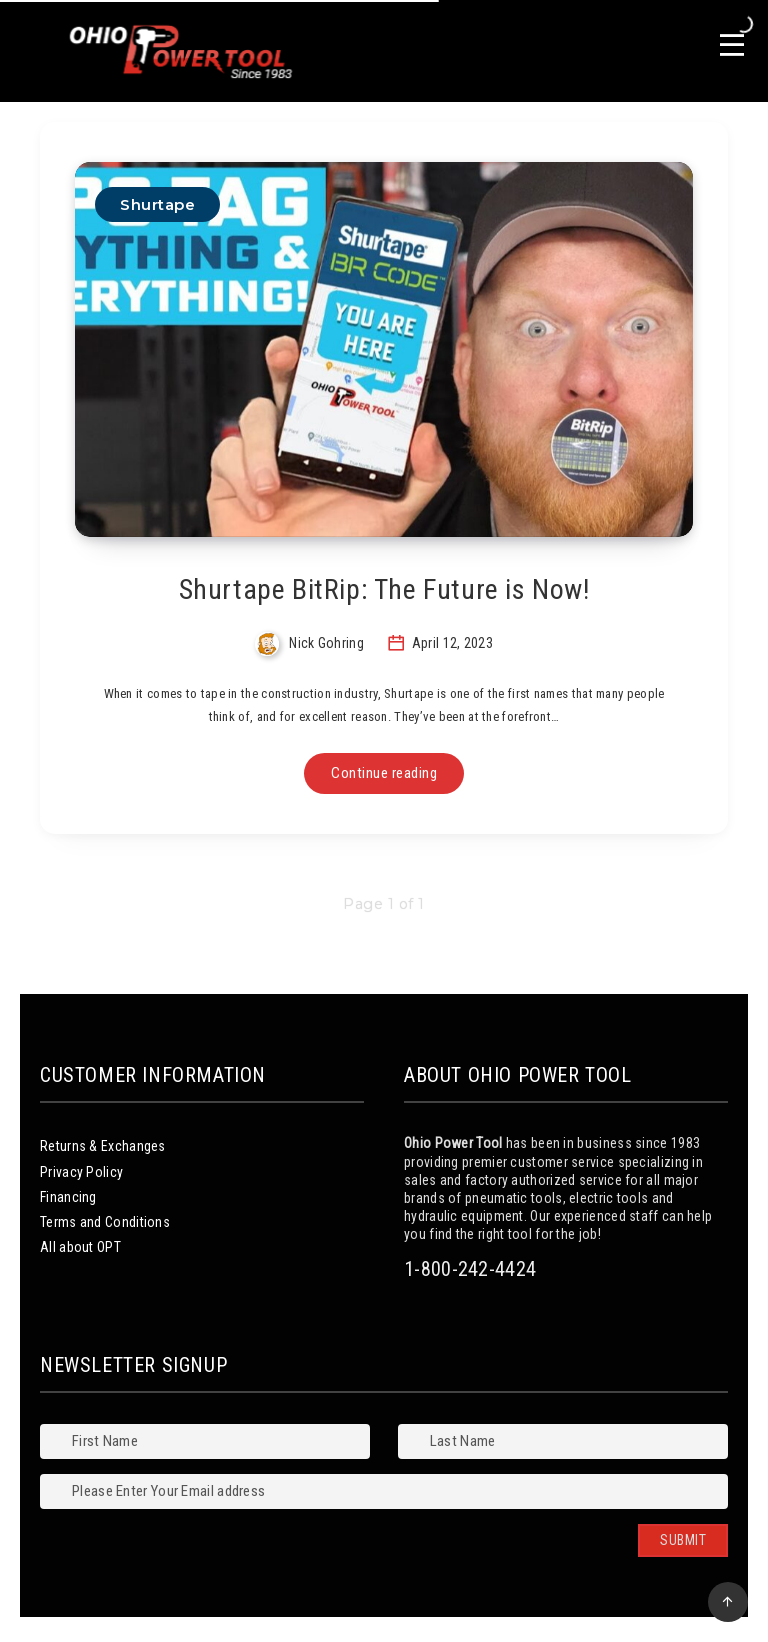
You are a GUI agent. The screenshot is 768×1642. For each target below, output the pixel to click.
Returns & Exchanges (103, 1146)
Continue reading (384, 773)
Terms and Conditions (105, 1222)
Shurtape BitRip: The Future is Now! (384, 589)
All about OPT (80, 1247)
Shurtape (157, 204)
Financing (68, 1197)
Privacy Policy (81, 1172)
